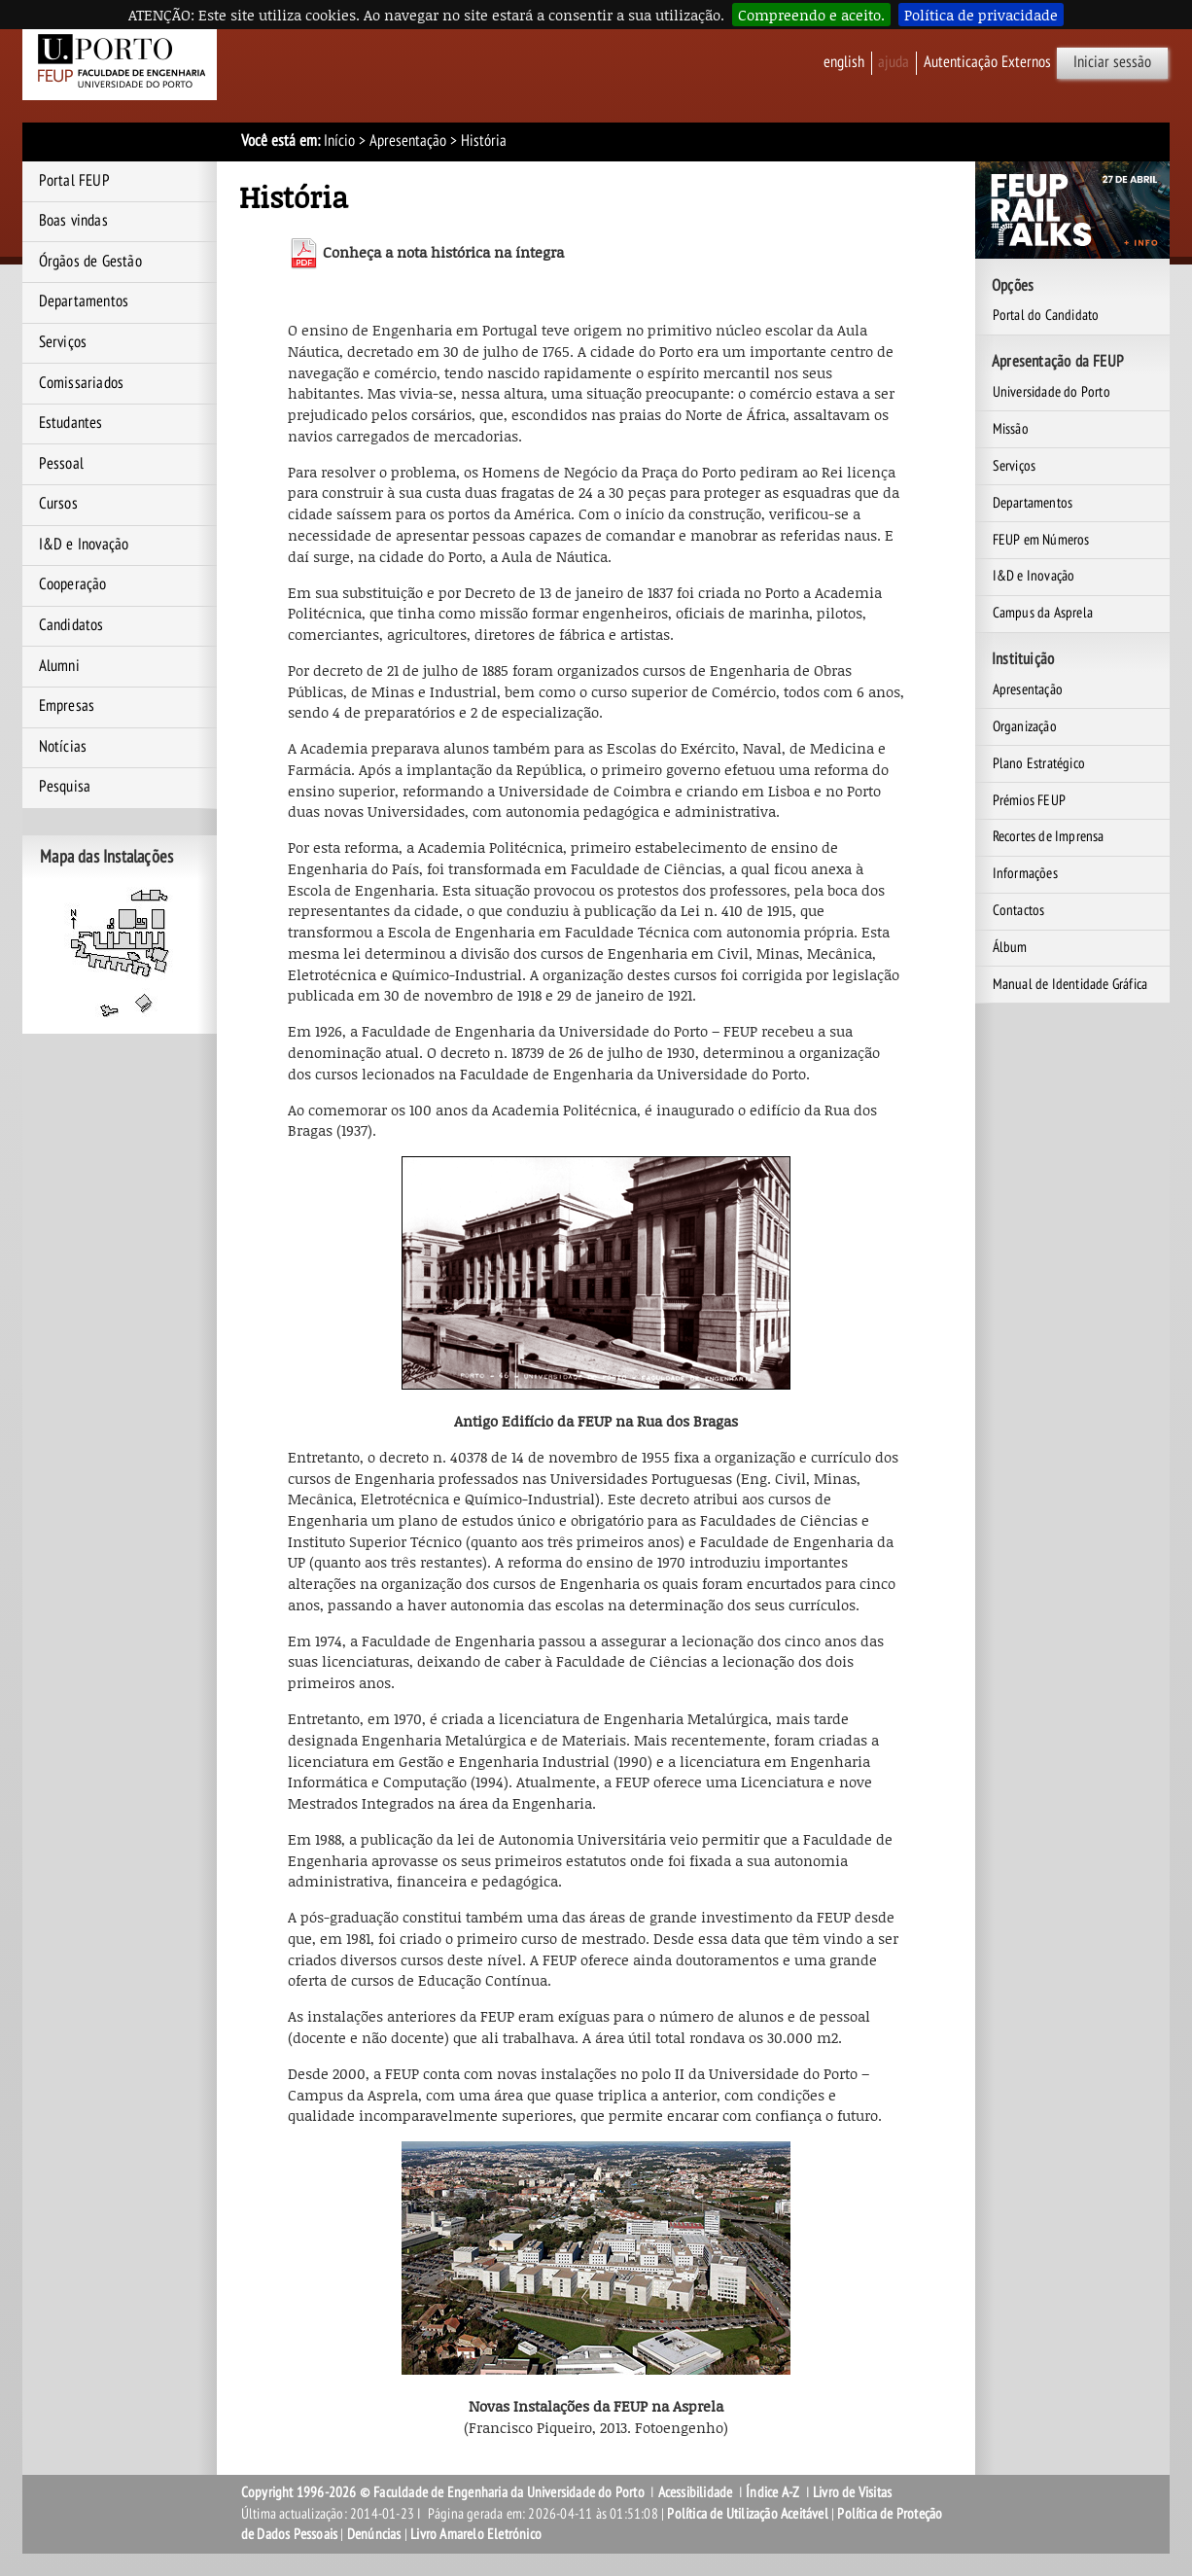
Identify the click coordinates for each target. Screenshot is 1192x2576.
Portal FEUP (74, 181)
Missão (1011, 429)
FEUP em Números (1041, 539)
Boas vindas (73, 220)
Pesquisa (65, 786)
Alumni (59, 666)
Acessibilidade (695, 2492)
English (844, 62)
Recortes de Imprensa (1048, 836)
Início (339, 141)
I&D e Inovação (84, 544)
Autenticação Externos (987, 62)
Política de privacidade (981, 14)
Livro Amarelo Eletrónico (476, 2534)
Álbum (1010, 947)
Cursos (58, 503)
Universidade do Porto (1051, 392)
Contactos (1019, 910)
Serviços (63, 342)
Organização (1025, 726)
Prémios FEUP (1029, 800)
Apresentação (407, 141)
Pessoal (61, 464)
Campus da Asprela (1043, 612)
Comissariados (81, 383)
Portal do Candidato (1046, 315)
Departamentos (84, 301)
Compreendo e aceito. (811, 14)
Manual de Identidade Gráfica (1070, 984)
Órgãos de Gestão (90, 261)
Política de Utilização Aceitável (747, 2514)
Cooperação (73, 584)
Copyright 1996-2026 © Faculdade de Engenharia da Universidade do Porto (443, 2492)
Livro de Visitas (852, 2492)
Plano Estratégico (1039, 763)
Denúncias (374, 2534)
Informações (1025, 873)
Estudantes (71, 423)
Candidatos (71, 625)
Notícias (63, 747)
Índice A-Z (772, 2492)
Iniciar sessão (1112, 62)
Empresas (67, 706)
